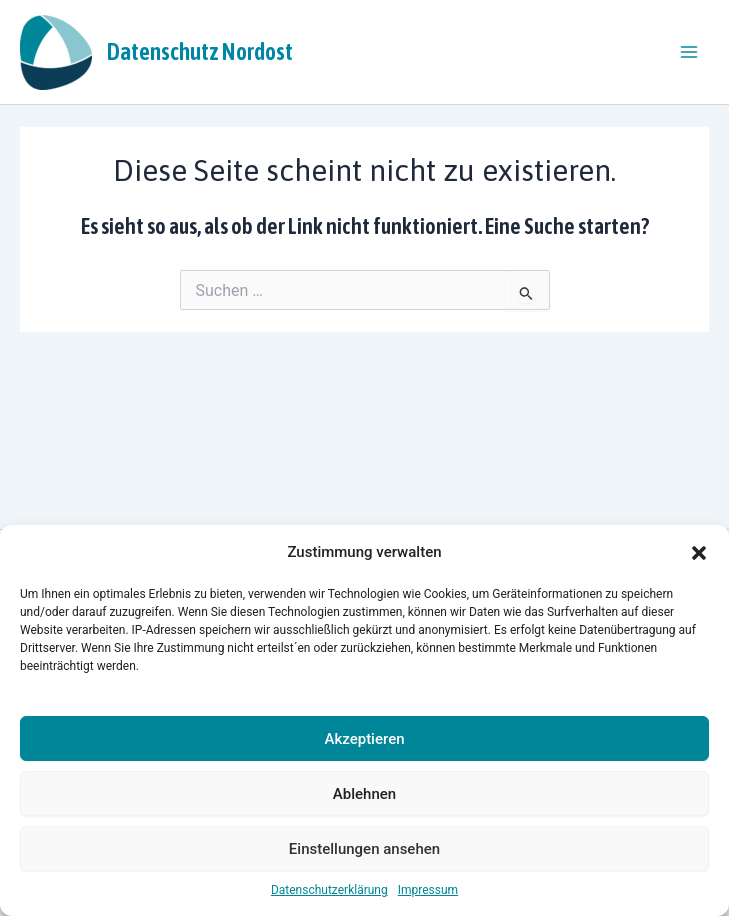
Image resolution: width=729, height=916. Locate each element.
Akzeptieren (364, 739)
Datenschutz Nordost (200, 51)
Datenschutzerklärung (329, 890)
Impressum (428, 890)
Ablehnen (364, 794)
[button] (699, 553)
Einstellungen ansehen (364, 849)
